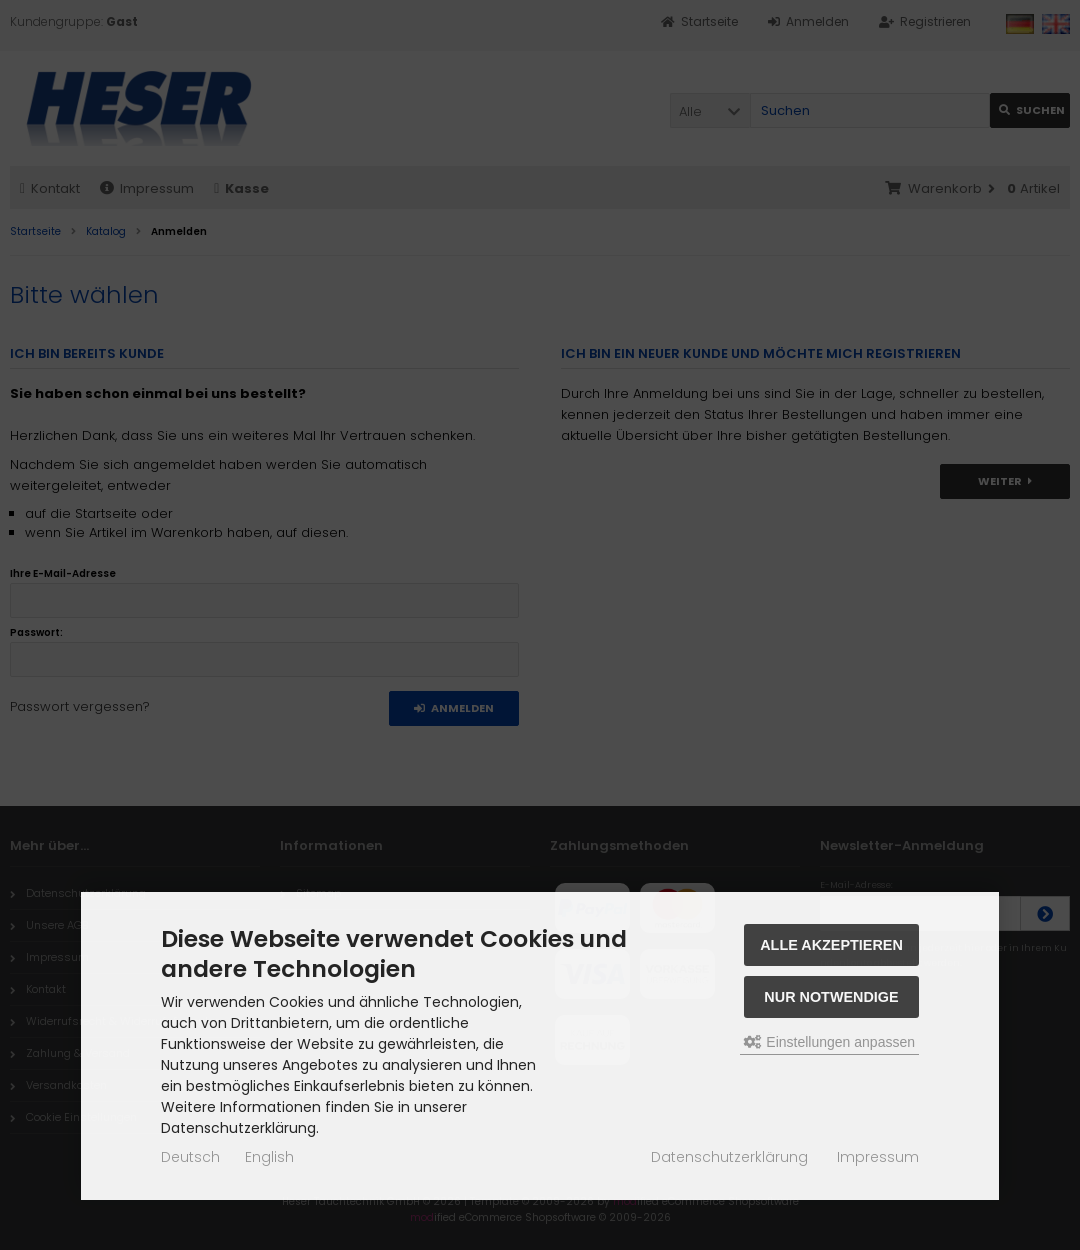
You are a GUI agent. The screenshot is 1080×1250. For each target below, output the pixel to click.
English (269, 1157)
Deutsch (190, 1157)
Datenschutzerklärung (729, 1157)
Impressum (878, 1157)
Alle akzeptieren (831, 945)
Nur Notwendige (831, 997)
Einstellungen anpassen (829, 1042)
